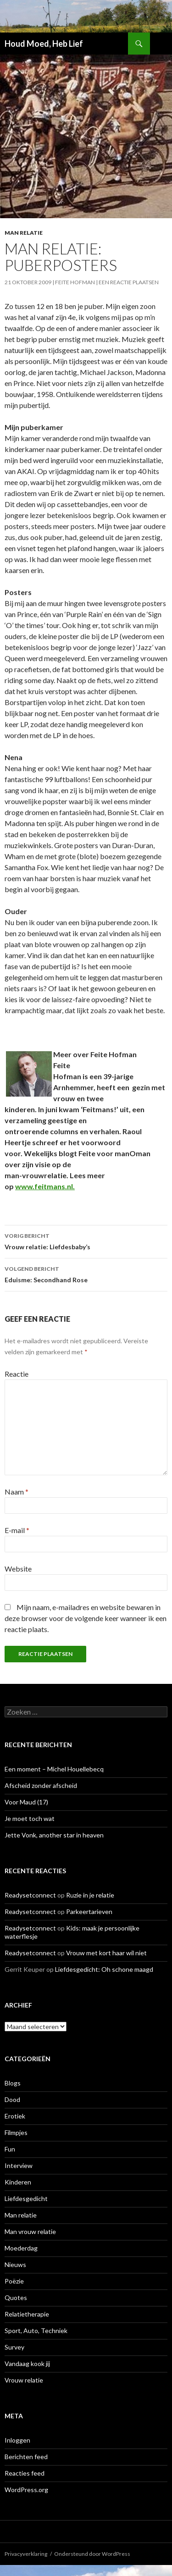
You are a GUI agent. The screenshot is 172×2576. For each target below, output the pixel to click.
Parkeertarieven (89, 1911)
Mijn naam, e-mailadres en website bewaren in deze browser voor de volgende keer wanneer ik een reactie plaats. (85, 1618)
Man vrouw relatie (30, 2231)
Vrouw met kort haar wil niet (106, 1953)
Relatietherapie (27, 2314)
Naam (16, 1491)
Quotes (16, 2297)
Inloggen (17, 2440)
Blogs (13, 2083)
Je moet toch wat (30, 1818)
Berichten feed (26, 2456)
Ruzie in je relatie (90, 1895)
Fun (10, 2149)
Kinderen (18, 2182)
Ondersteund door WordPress (92, 2553)
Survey (14, 2347)
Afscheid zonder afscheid (41, 1785)
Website (18, 1568)
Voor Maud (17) (26, 1802)
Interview (19, 2165)
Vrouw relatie (24, 2380)
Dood (12, 2099)
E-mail (17, 1530)
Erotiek (15, 2116)
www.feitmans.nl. (45, 1186)
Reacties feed (24, 2473)
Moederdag (21, 2248)
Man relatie (24, 232)
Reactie (16, 1373)
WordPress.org (26, 2489)
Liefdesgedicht (26, 2198)
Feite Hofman (75, 282)
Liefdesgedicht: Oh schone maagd (104, 1969)
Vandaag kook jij (27, 2363)
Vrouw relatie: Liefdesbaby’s (86, 1240)
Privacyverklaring (26, 2553)
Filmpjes (16, 2132)
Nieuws (15, 2264)
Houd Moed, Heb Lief (44, 44)
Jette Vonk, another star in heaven (54, 1835)
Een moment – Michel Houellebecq (54, 1769)
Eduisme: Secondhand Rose (86, 1273)
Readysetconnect (30, 1895)
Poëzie (14, 2281)
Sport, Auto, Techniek (36, 2330)
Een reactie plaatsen (129, 282)
